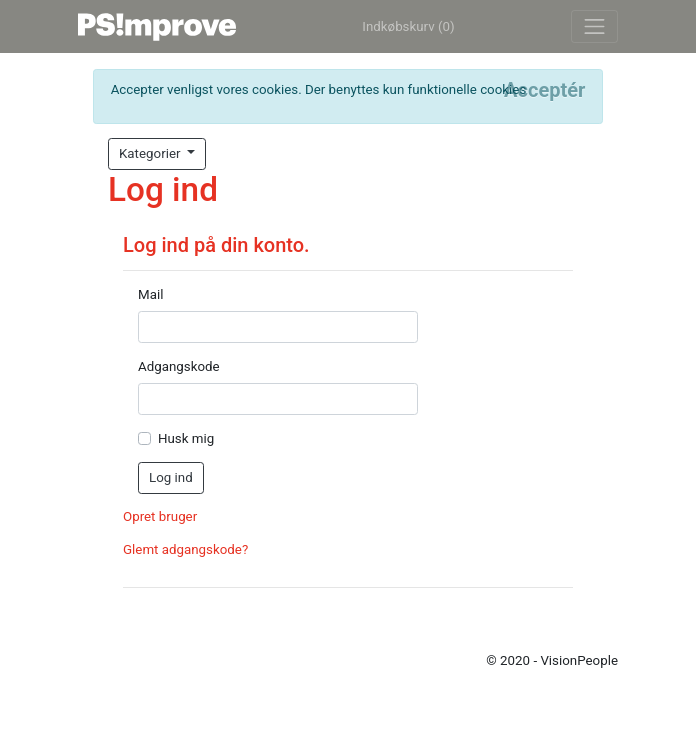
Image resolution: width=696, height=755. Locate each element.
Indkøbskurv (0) (408, 26)
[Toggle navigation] (594, 27)
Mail (150, 294)
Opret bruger (160, 516)
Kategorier (151, 153)
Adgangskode (179, 366)
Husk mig (186, 438)
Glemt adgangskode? (185, 549)
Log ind (171, 477)
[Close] (544, 90)
